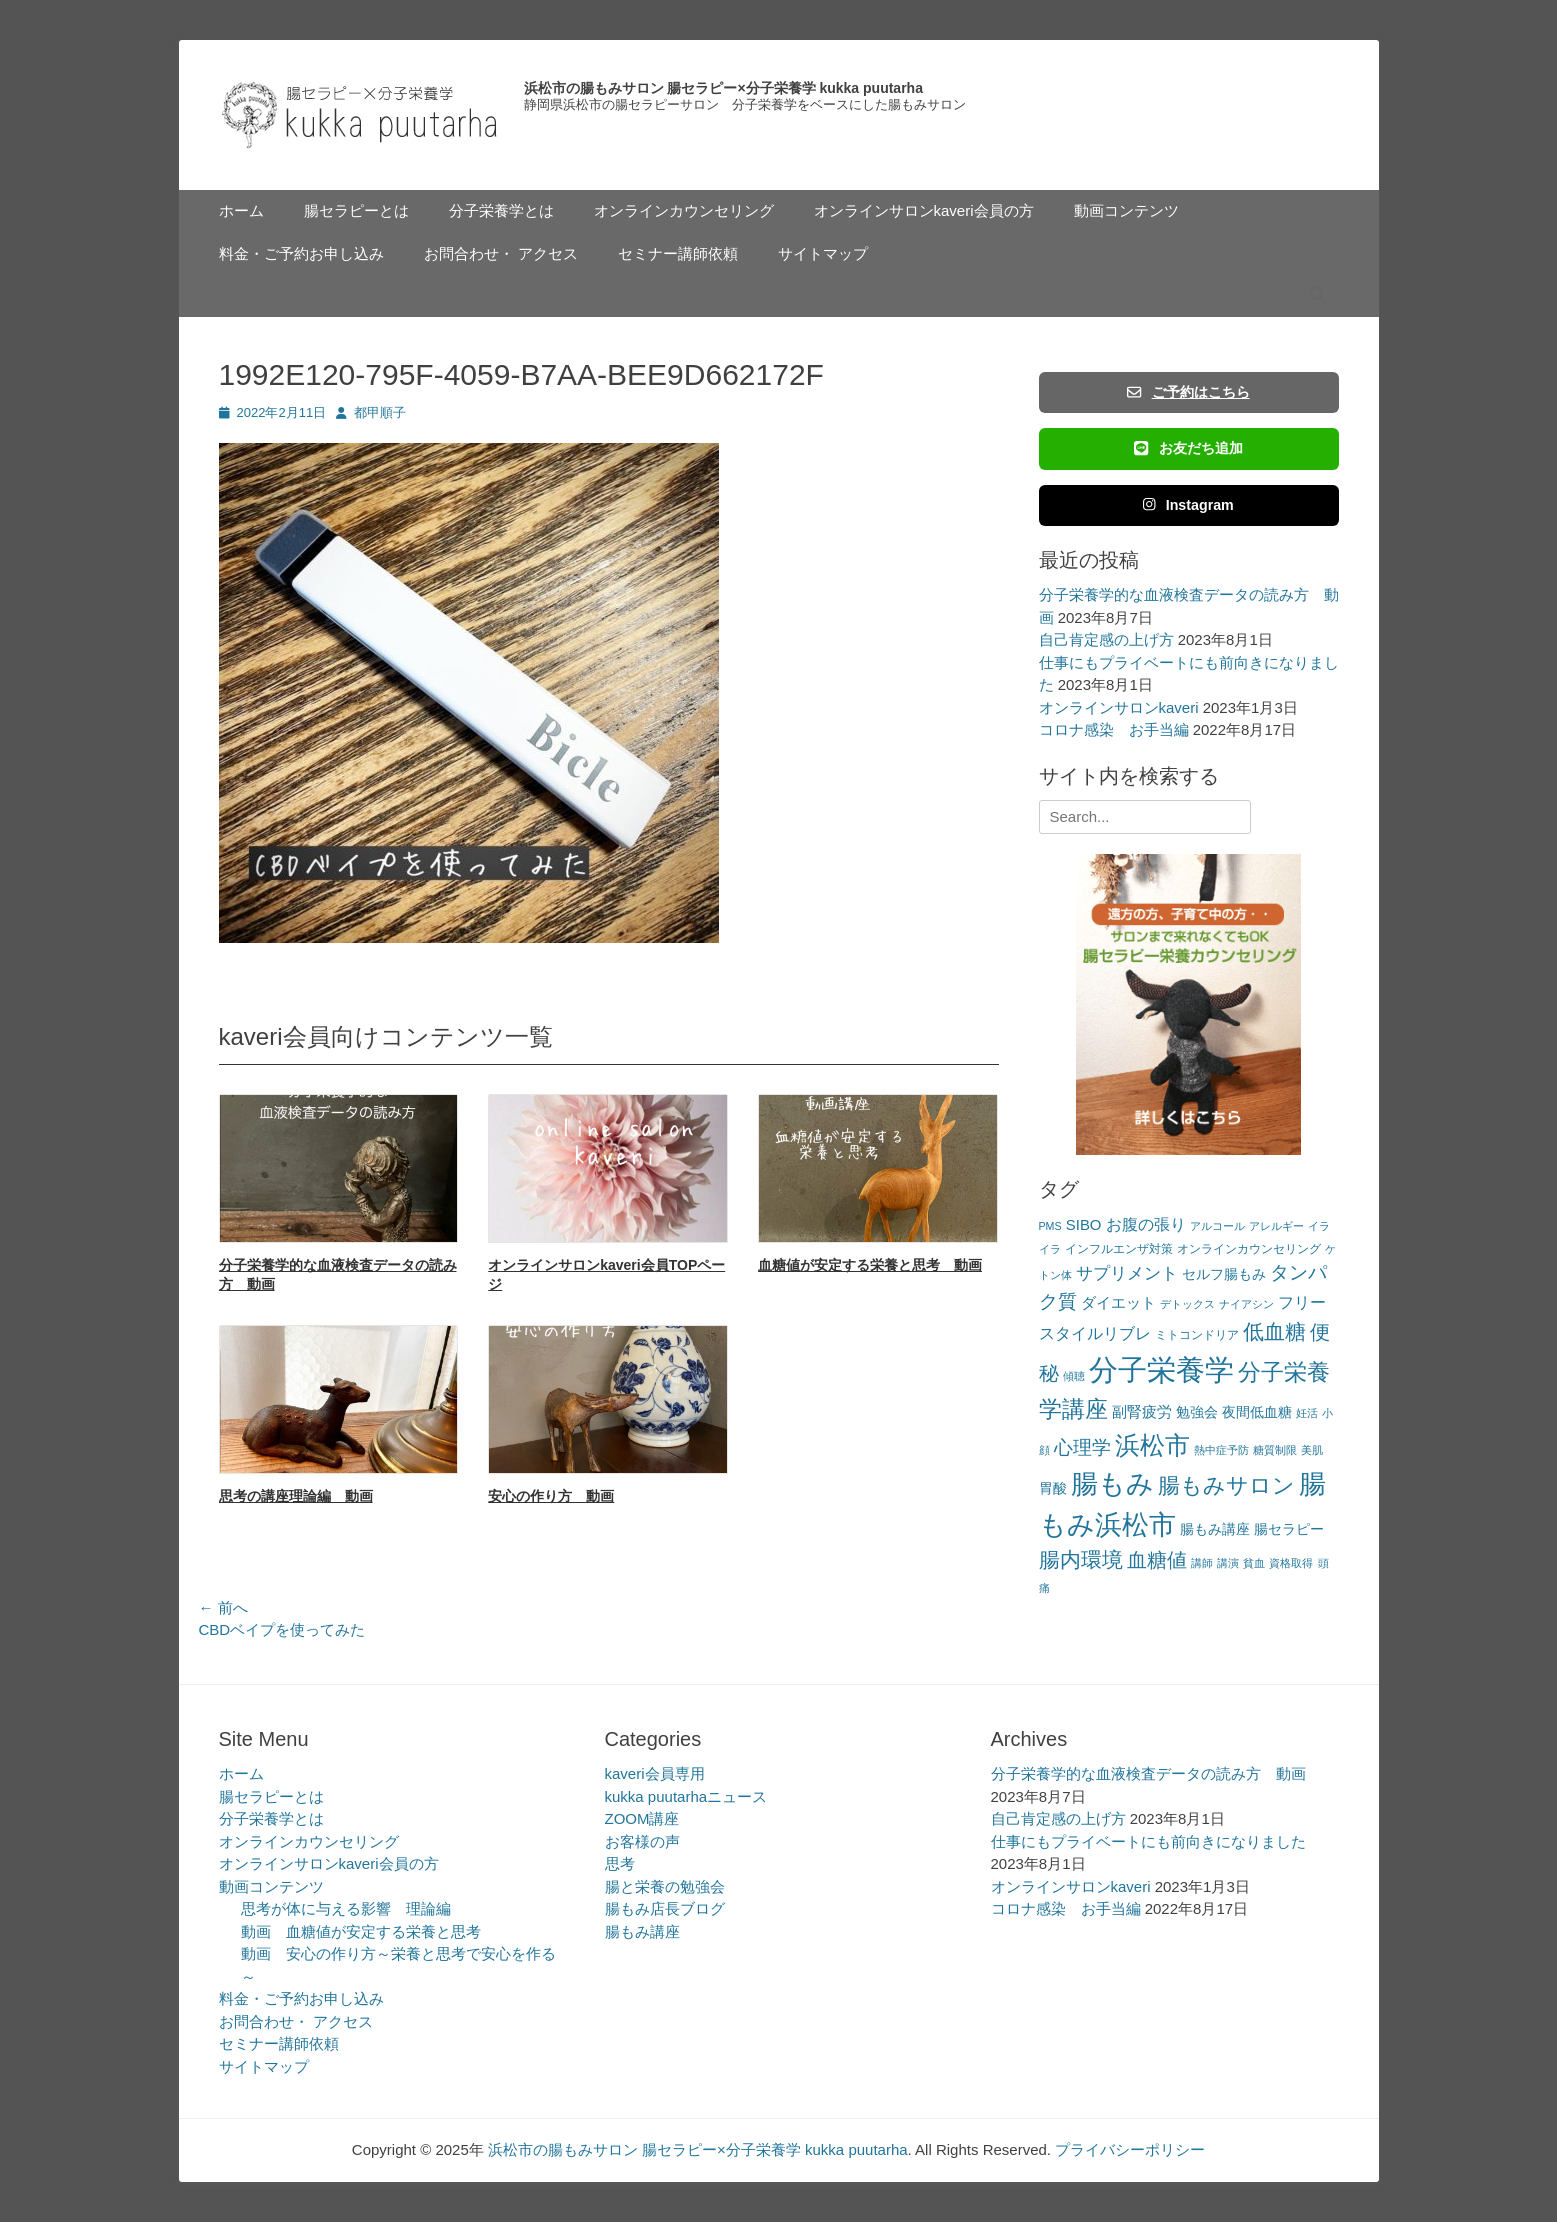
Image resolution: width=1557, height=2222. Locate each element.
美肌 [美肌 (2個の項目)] (1312, 1450)
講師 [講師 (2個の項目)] (1202, 1563)
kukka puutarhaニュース (686, 1796)
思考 (620, 1863)
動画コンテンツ (1126, 210)
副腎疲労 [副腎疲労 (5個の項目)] (1142, 1411)
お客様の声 (642, 1841)
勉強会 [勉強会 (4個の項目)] (1197, 1412)
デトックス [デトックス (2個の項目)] (1187, 1304)
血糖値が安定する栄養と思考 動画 (870, 1265)
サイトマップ (823, 253)
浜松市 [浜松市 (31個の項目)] (1152, 1445)
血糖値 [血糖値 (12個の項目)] (1157, 1560)
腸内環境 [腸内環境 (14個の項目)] (1081, 1559)
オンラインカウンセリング (684, 210)
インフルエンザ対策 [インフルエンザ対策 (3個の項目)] (1119, 1249)
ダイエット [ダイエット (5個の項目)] (1118, 1302)
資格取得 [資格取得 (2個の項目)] (1291, 1563)
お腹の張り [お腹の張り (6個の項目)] (1146, 1224)
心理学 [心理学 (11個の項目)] (1082, 1447)
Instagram (1188, 505)
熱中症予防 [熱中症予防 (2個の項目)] (1221, 1450)
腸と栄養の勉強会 (665, 1886)
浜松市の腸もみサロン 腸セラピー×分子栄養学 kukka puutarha (723, 88)
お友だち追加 (1188, 448)
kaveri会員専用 (655, 1773)
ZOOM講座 (642, 1818)
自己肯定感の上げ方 (1106, 639)
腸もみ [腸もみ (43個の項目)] (1112, 1483)
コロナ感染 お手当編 (1114, 729)
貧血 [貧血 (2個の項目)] (1254, 1563)
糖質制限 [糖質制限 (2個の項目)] (1275, 1450)
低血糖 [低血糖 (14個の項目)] (1274, 1331)
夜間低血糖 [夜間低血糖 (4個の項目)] (1257, 1412)
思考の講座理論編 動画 (296, 1496)
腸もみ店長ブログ (665, 1908)
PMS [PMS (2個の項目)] (1050, 1226)
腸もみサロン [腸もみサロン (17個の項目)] (1226, 1485)
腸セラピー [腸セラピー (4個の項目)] (1289, 1529)
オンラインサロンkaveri (1119, 707)
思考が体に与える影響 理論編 (346, 1908)
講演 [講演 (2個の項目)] (1228, 1563)
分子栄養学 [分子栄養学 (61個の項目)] (1161, 1369)
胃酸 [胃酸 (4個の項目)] (1053, 1488)
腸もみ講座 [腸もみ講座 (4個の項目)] (1215, 1529)
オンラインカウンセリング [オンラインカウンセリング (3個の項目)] (1249, 1249)
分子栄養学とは (501, 210)
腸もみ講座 (642, 1931)
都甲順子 (380, 412)
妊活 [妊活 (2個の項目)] (1307, 1413)
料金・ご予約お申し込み (301, 253)
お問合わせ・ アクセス (501, 253)
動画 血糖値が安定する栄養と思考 (361, 1931)
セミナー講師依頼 (678, 253)
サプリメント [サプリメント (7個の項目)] (1127, 1273)
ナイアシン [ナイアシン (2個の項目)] (1246, 1304)
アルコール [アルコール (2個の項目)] (1217, 1226)
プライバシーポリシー (1130, 2149)
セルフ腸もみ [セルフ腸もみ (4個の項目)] (1224, 1274)
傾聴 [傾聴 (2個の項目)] (1074, 1376)
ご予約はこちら (1188, 392)
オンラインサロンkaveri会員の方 (924, 210)
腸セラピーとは (356, 210)
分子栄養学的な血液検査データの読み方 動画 (1148, 1773)
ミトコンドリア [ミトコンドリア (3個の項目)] (1197, 1335)
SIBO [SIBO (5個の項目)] (1084, 1224)
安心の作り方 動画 (551, 1496)
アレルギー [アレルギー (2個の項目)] (1276, 1226)
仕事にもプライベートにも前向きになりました (1148, 1841)
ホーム (241, 210)
